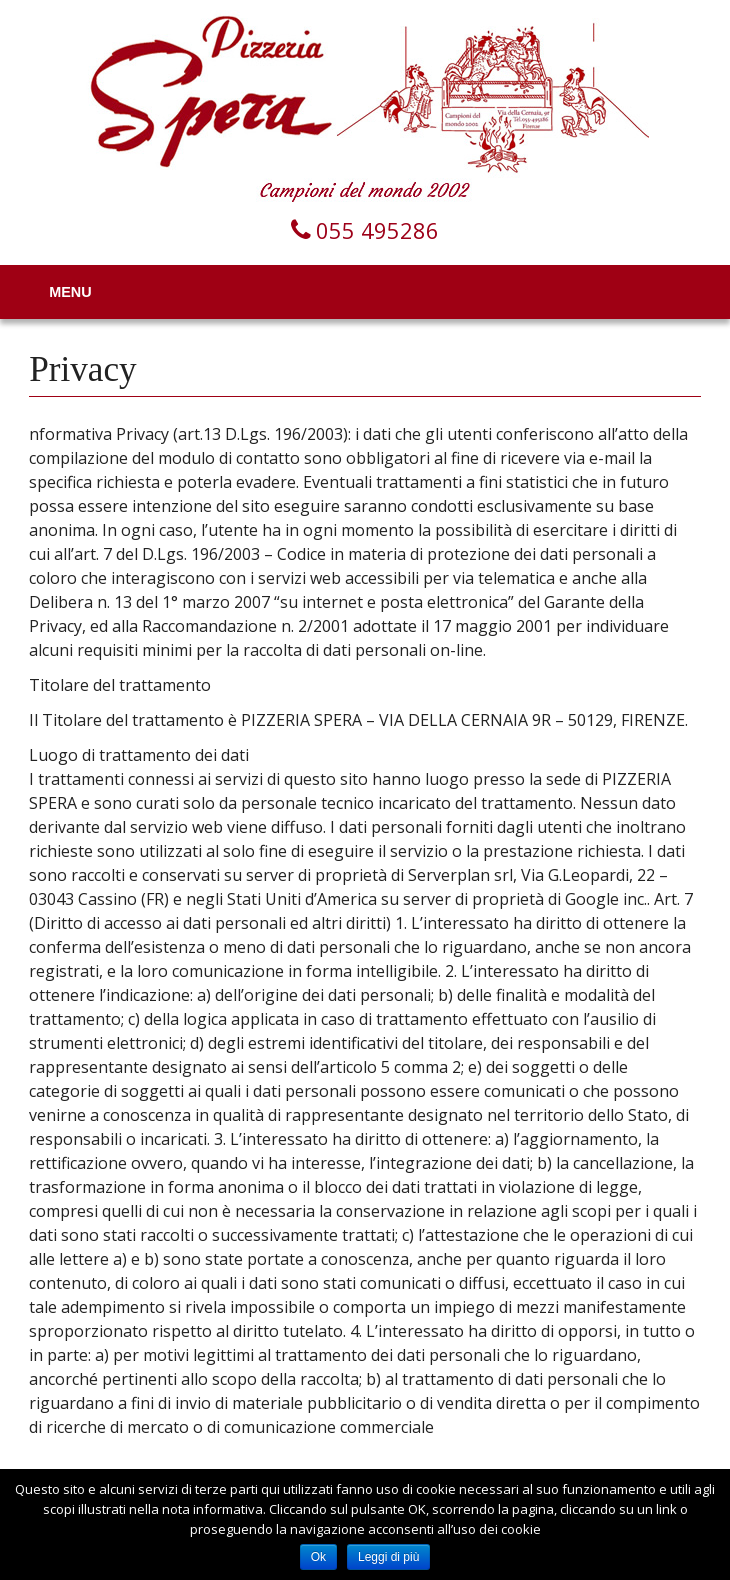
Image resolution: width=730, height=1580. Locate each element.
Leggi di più (388, 1557)
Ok (318, 1557)
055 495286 (377, 230)
